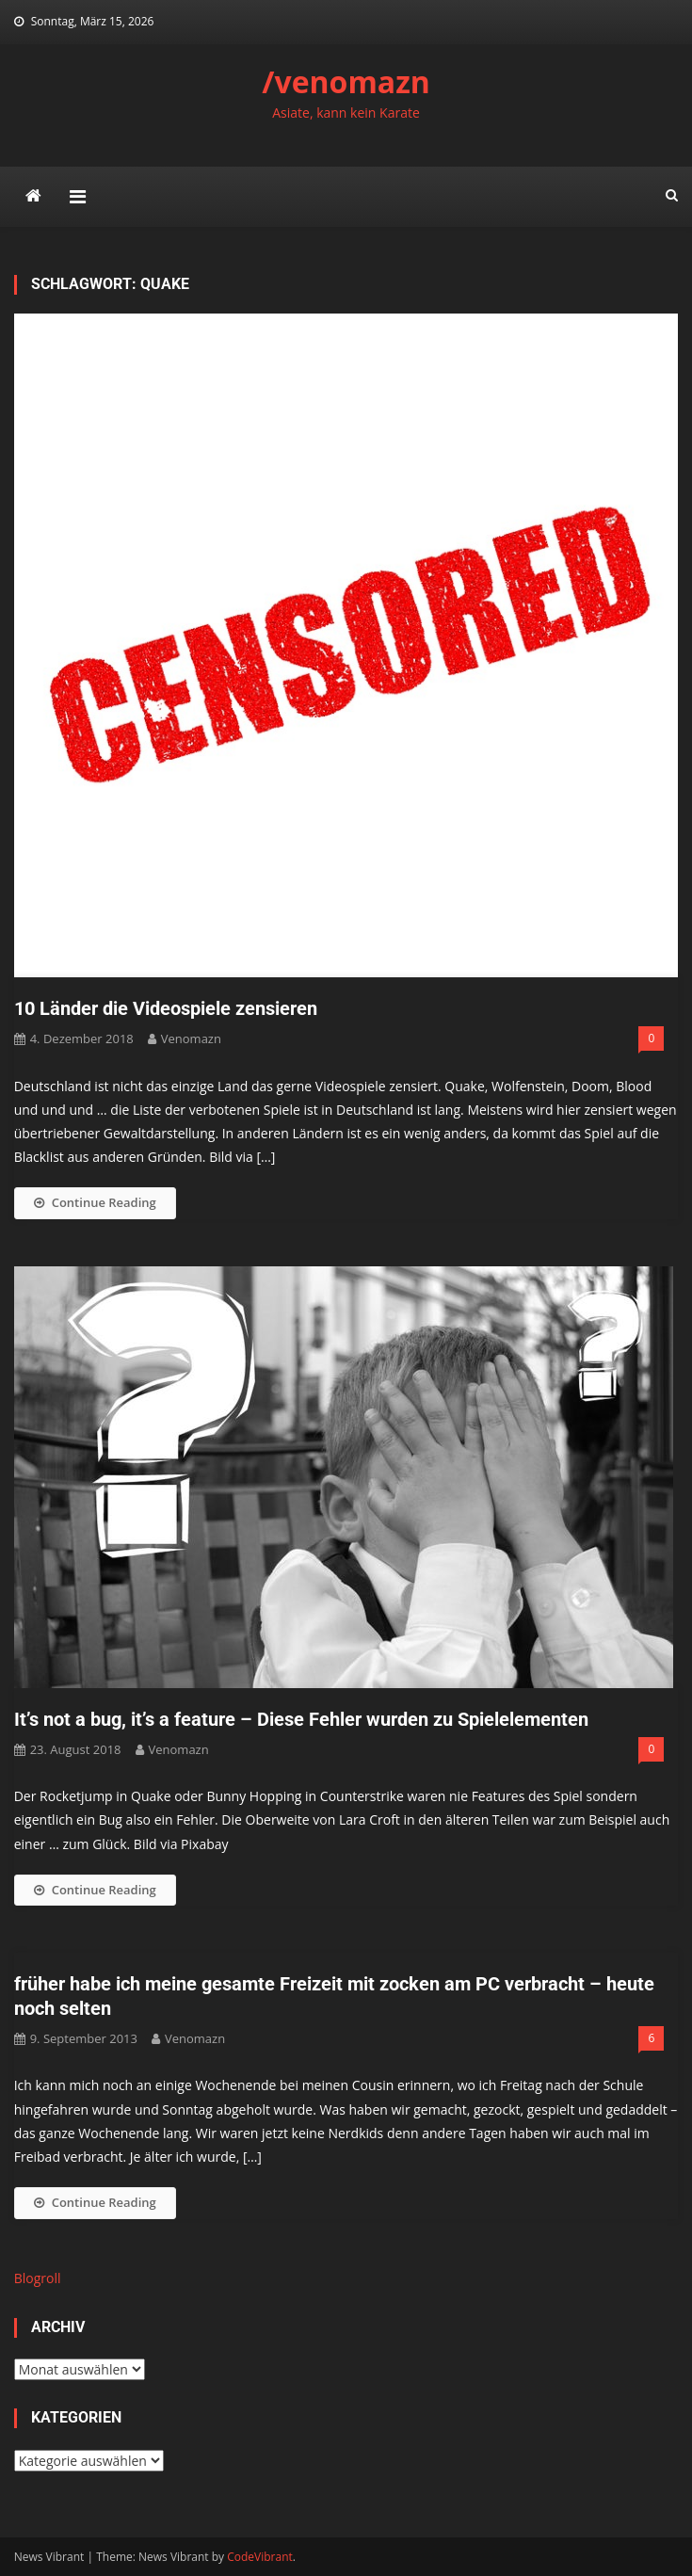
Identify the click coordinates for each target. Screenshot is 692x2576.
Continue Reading (95, 1202)
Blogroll (37, 2278)
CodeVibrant (260, 2557)
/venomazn (346, 81)
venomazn (191, 1038)
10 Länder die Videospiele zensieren (165, 1008)
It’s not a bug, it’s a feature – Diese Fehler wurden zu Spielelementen (301, 1719)
